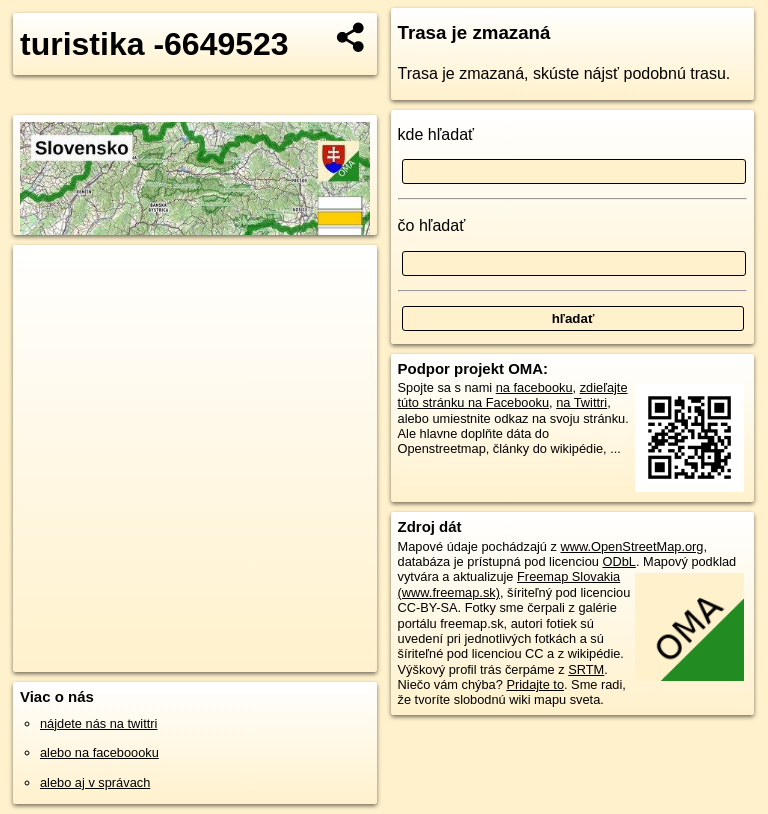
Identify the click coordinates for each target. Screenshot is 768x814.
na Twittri (581, 402)
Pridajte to (535, 684)
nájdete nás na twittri (98, 723)
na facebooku (534, 387)
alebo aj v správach (95, 782)
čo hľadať (432, 225)
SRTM (586, 669)
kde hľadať (436, 134)
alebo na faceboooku (99, 752)
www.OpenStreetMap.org (631, 546)
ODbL (618, 561)
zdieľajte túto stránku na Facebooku (513, 395)
